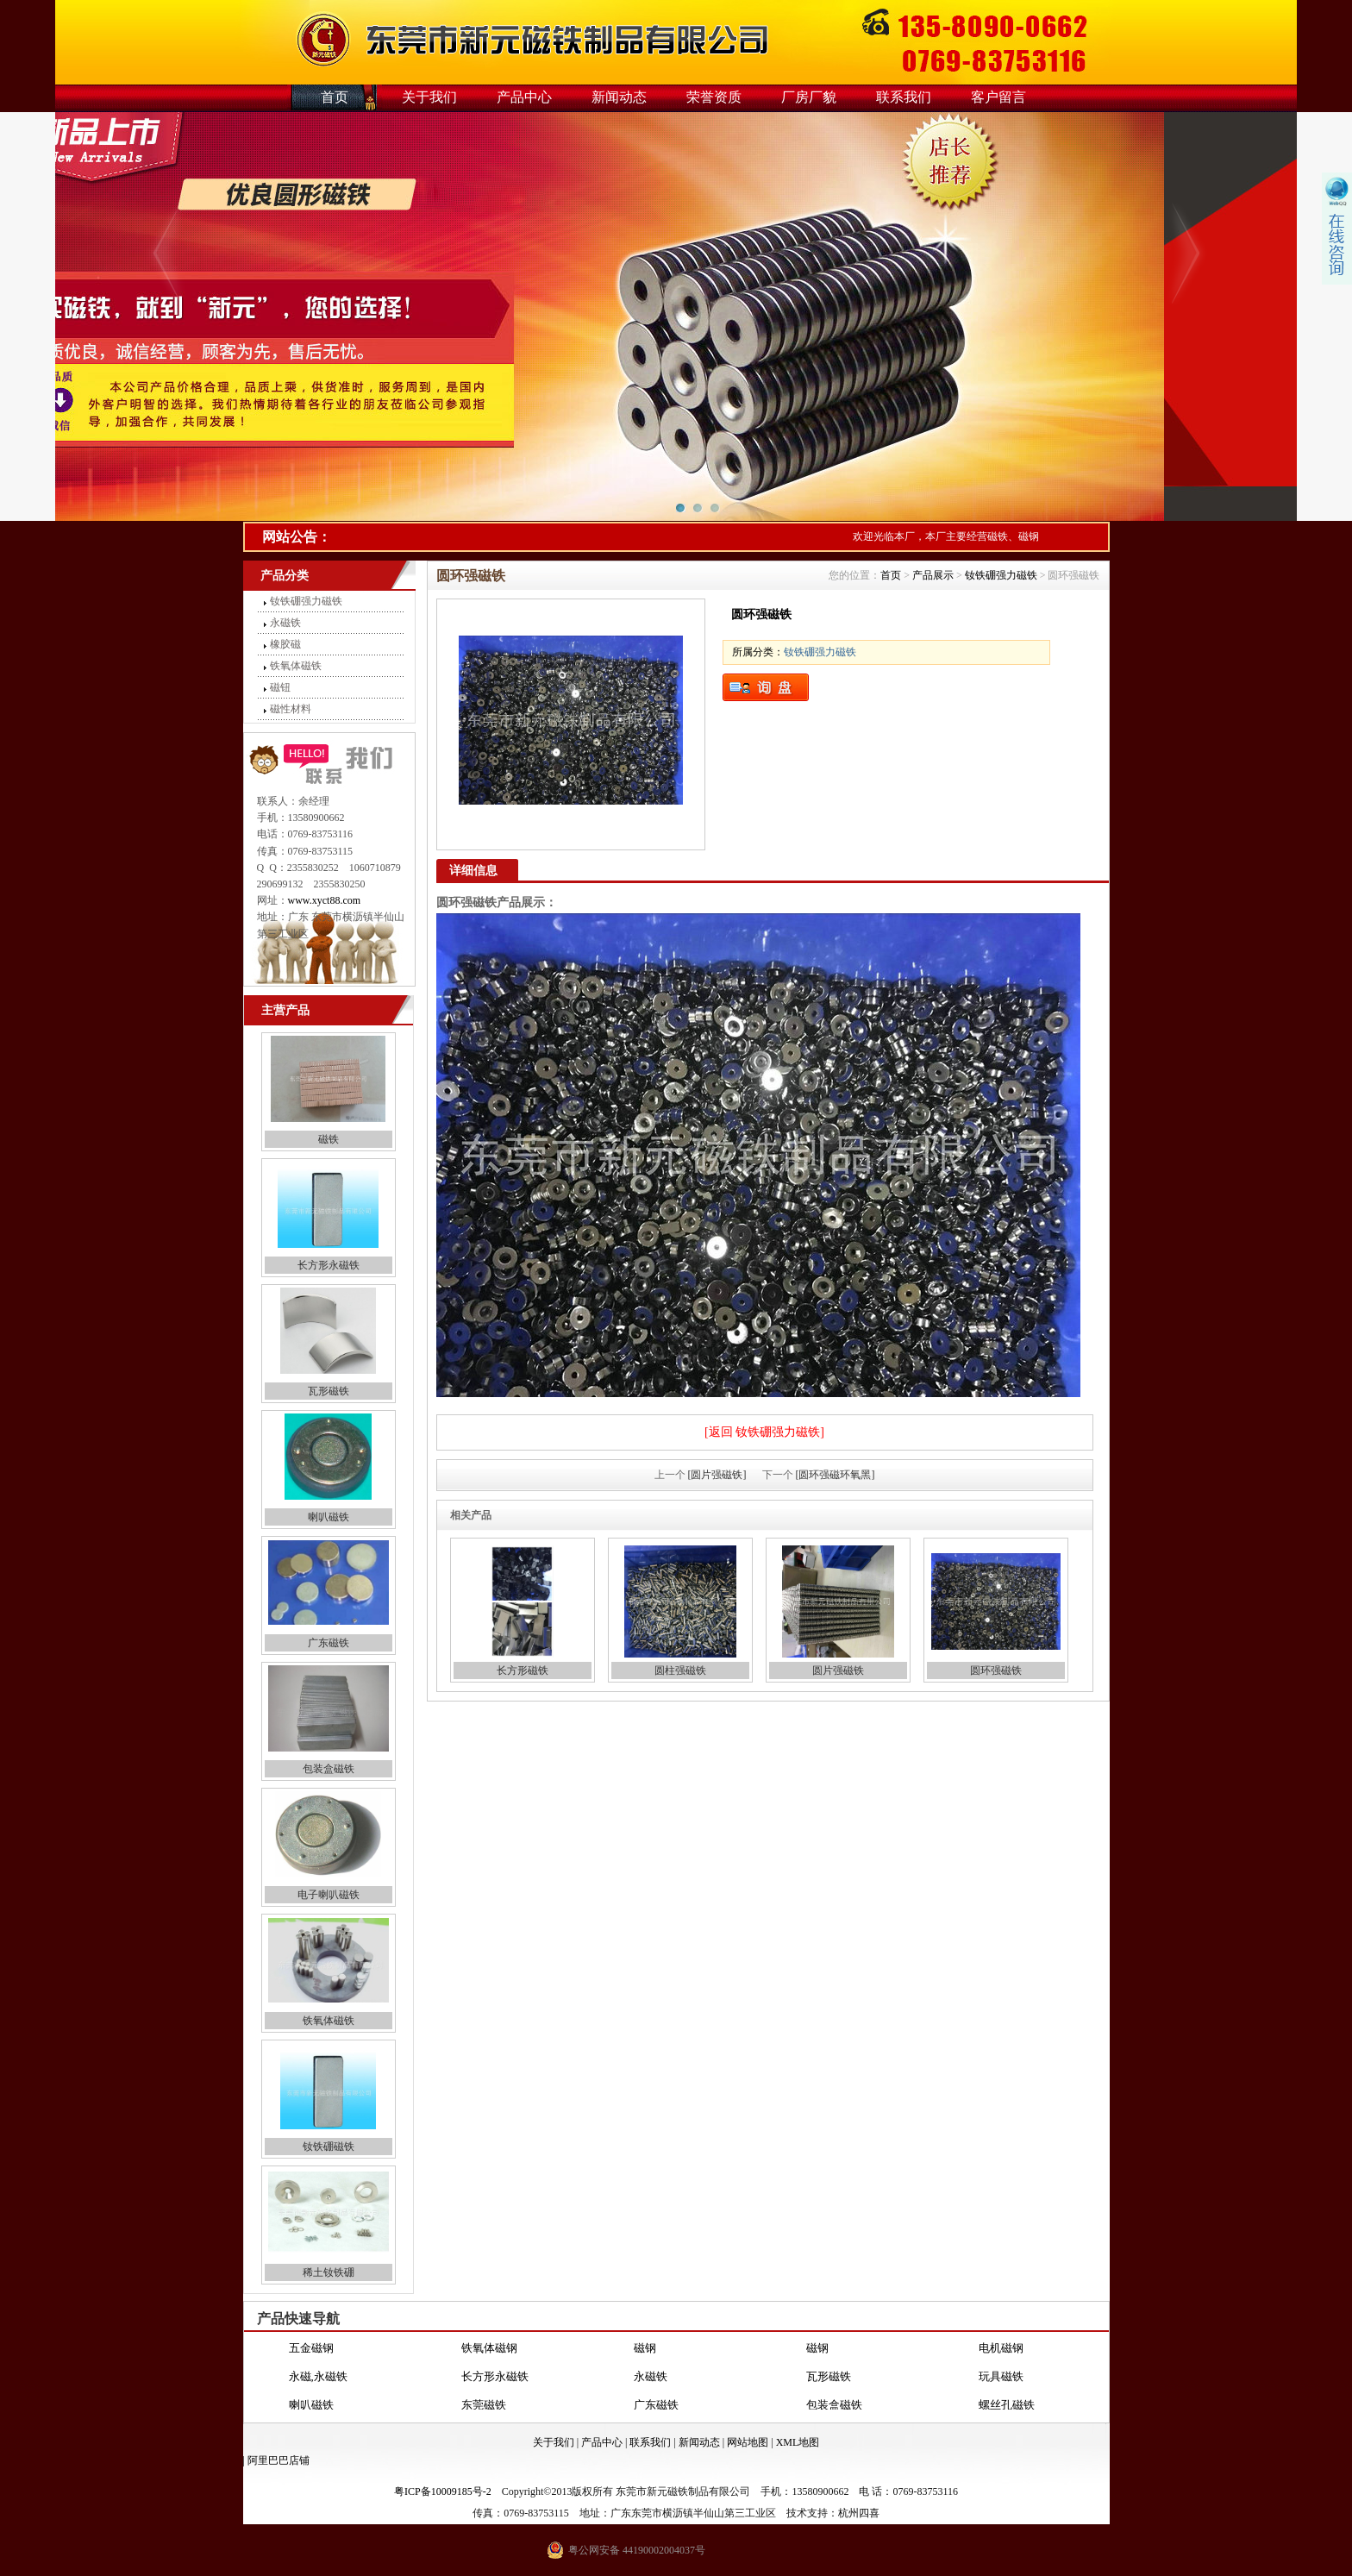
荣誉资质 (714, 97)
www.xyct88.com (324, 900)
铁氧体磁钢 (489, 2347)
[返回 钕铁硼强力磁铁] (764, 1432)
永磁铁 (285, 623)
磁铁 (328, 1139)
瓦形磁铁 (328, 1391)
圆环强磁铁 (996, 1670)
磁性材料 (290, 709)
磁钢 (645, 2347)
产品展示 (933, 575)
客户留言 (998, 97)
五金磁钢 (311, 2347)
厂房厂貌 (808, 97)
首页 (334, 97)
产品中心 (524, 97)
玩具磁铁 (1001, 2376)
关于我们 (429, 97)
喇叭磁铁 (328, 1517)
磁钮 (280, 687)
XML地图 (798, 2442)
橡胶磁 (285, 644)
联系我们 (903, 97)
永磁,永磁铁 (318, 2376)
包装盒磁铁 (328, 1769)
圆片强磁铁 (838, 1670)
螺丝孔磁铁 (1007, 2404)
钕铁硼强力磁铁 (306, 601)
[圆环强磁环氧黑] (835, 1475)
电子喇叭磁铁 (328, 1895)
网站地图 (747, 2442)
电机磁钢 (1001, 2347)
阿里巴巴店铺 (278, 2460)
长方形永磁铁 (328, 1265)
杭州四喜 (858, 2513)
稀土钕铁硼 (328, 2272)
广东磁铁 (328, 1643)
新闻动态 (619, 97)
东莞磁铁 (483, 2404)
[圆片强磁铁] (717, 1475)
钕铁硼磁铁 (328, 2146)
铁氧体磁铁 (296, 666)
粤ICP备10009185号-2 (442, 2491)
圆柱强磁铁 (680, 1670)
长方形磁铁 (522, 1670)
